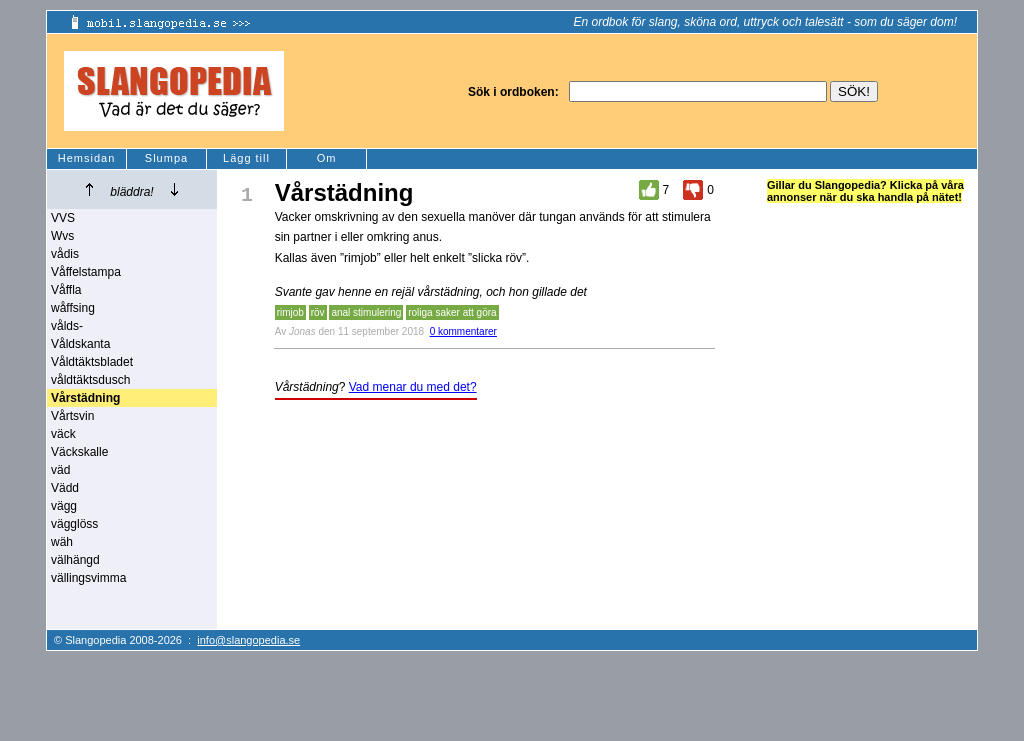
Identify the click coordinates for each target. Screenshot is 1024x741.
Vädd (65, 488)
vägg (64, 506)
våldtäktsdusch (90, 380)
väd (60, 470)
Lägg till (246, 158)
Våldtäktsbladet (92, 362)
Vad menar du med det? (413, 387)
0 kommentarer (463, 331)
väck (63, 434)
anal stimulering (366, 312)
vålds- (67, 326)
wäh (62, 542)
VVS (63, 218)
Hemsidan (87, 158)
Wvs (62, 236)
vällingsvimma (88, 578)
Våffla (66, 290)
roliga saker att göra (452, 312)
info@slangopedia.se (248, 640)
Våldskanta (80, 344)
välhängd (75, 560)
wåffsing (73, 308)
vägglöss (74, 524)
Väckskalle (79, 452)
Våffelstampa (86, 272)
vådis (65, 254)
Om (327, 158)
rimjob (290, 312)
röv (318, 312)
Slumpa (166, 158)
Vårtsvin (72, 416)
